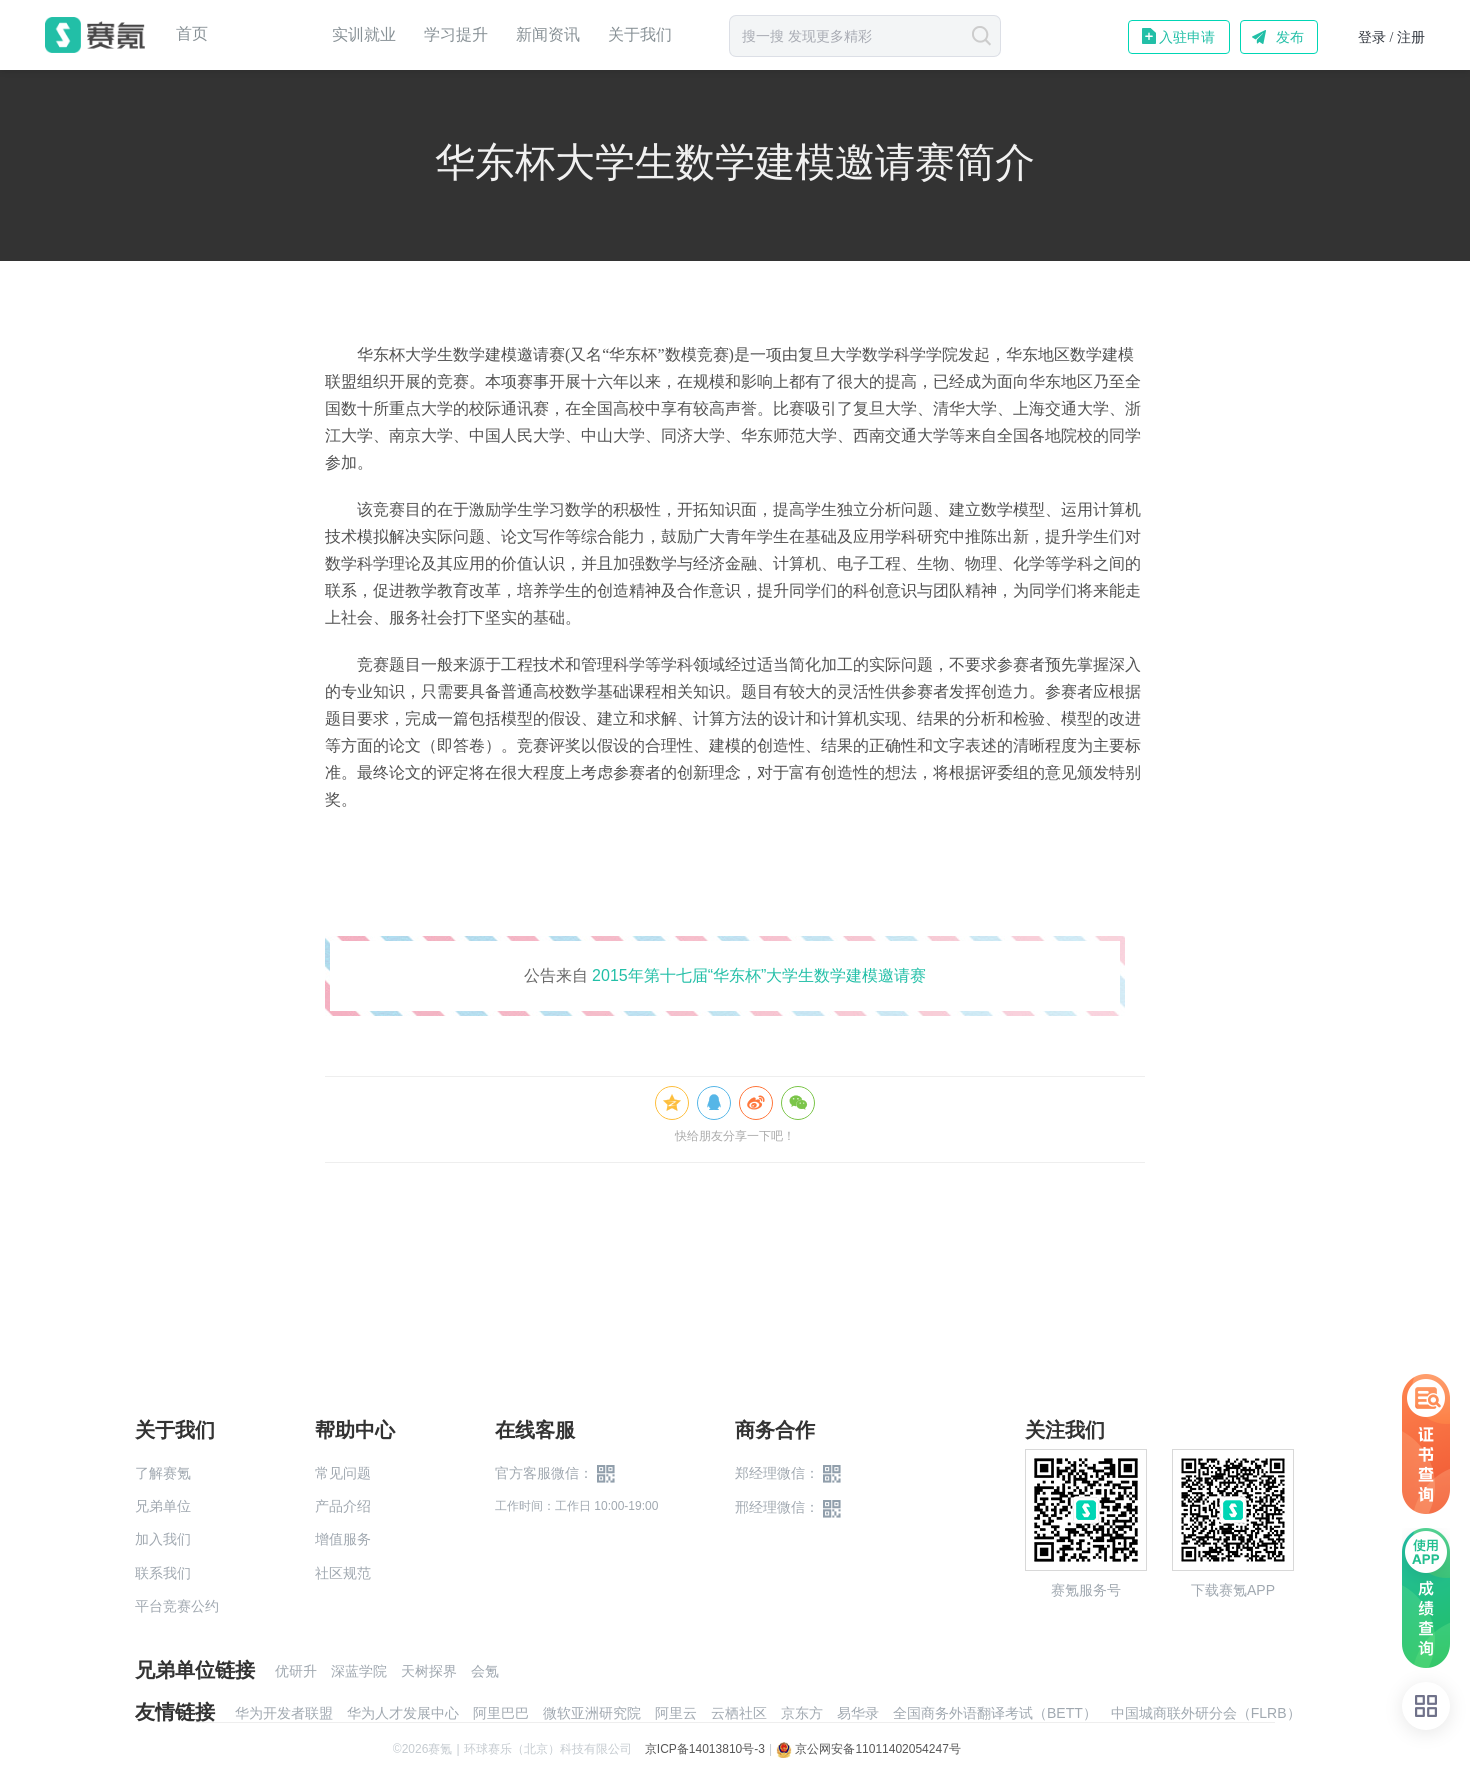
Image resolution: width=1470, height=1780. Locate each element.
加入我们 (163, 1539)
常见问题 (343, 1473)
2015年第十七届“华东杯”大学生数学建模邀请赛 (759, 975)
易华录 (858, 1713)
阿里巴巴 (501, 1713)
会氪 (485, 1671)
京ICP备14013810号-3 (705, 1749)
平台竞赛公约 (177, 1606)
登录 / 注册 (1391, 37)
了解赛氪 (163, 1473)
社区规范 (343, 1573)
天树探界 (429, 1671)
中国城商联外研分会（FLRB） (1206, 1713)
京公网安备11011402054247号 (868, 1749)
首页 (192, 34)
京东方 (802, 1713)
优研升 (296, 1671)
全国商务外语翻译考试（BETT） (995, 1713)
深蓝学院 (359, 1671)
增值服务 (343, 1539)
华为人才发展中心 (403, 1713)
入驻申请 (1187, 37)
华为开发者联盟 (284, 1713)
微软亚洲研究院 (592, 1713)
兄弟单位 (163, 1506)
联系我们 (163, 1573)
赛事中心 (270, 35)
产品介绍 (343, 1506)
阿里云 (676, 1713)
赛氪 (95, 35)
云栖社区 (739, 1713)
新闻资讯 (548, 34)
